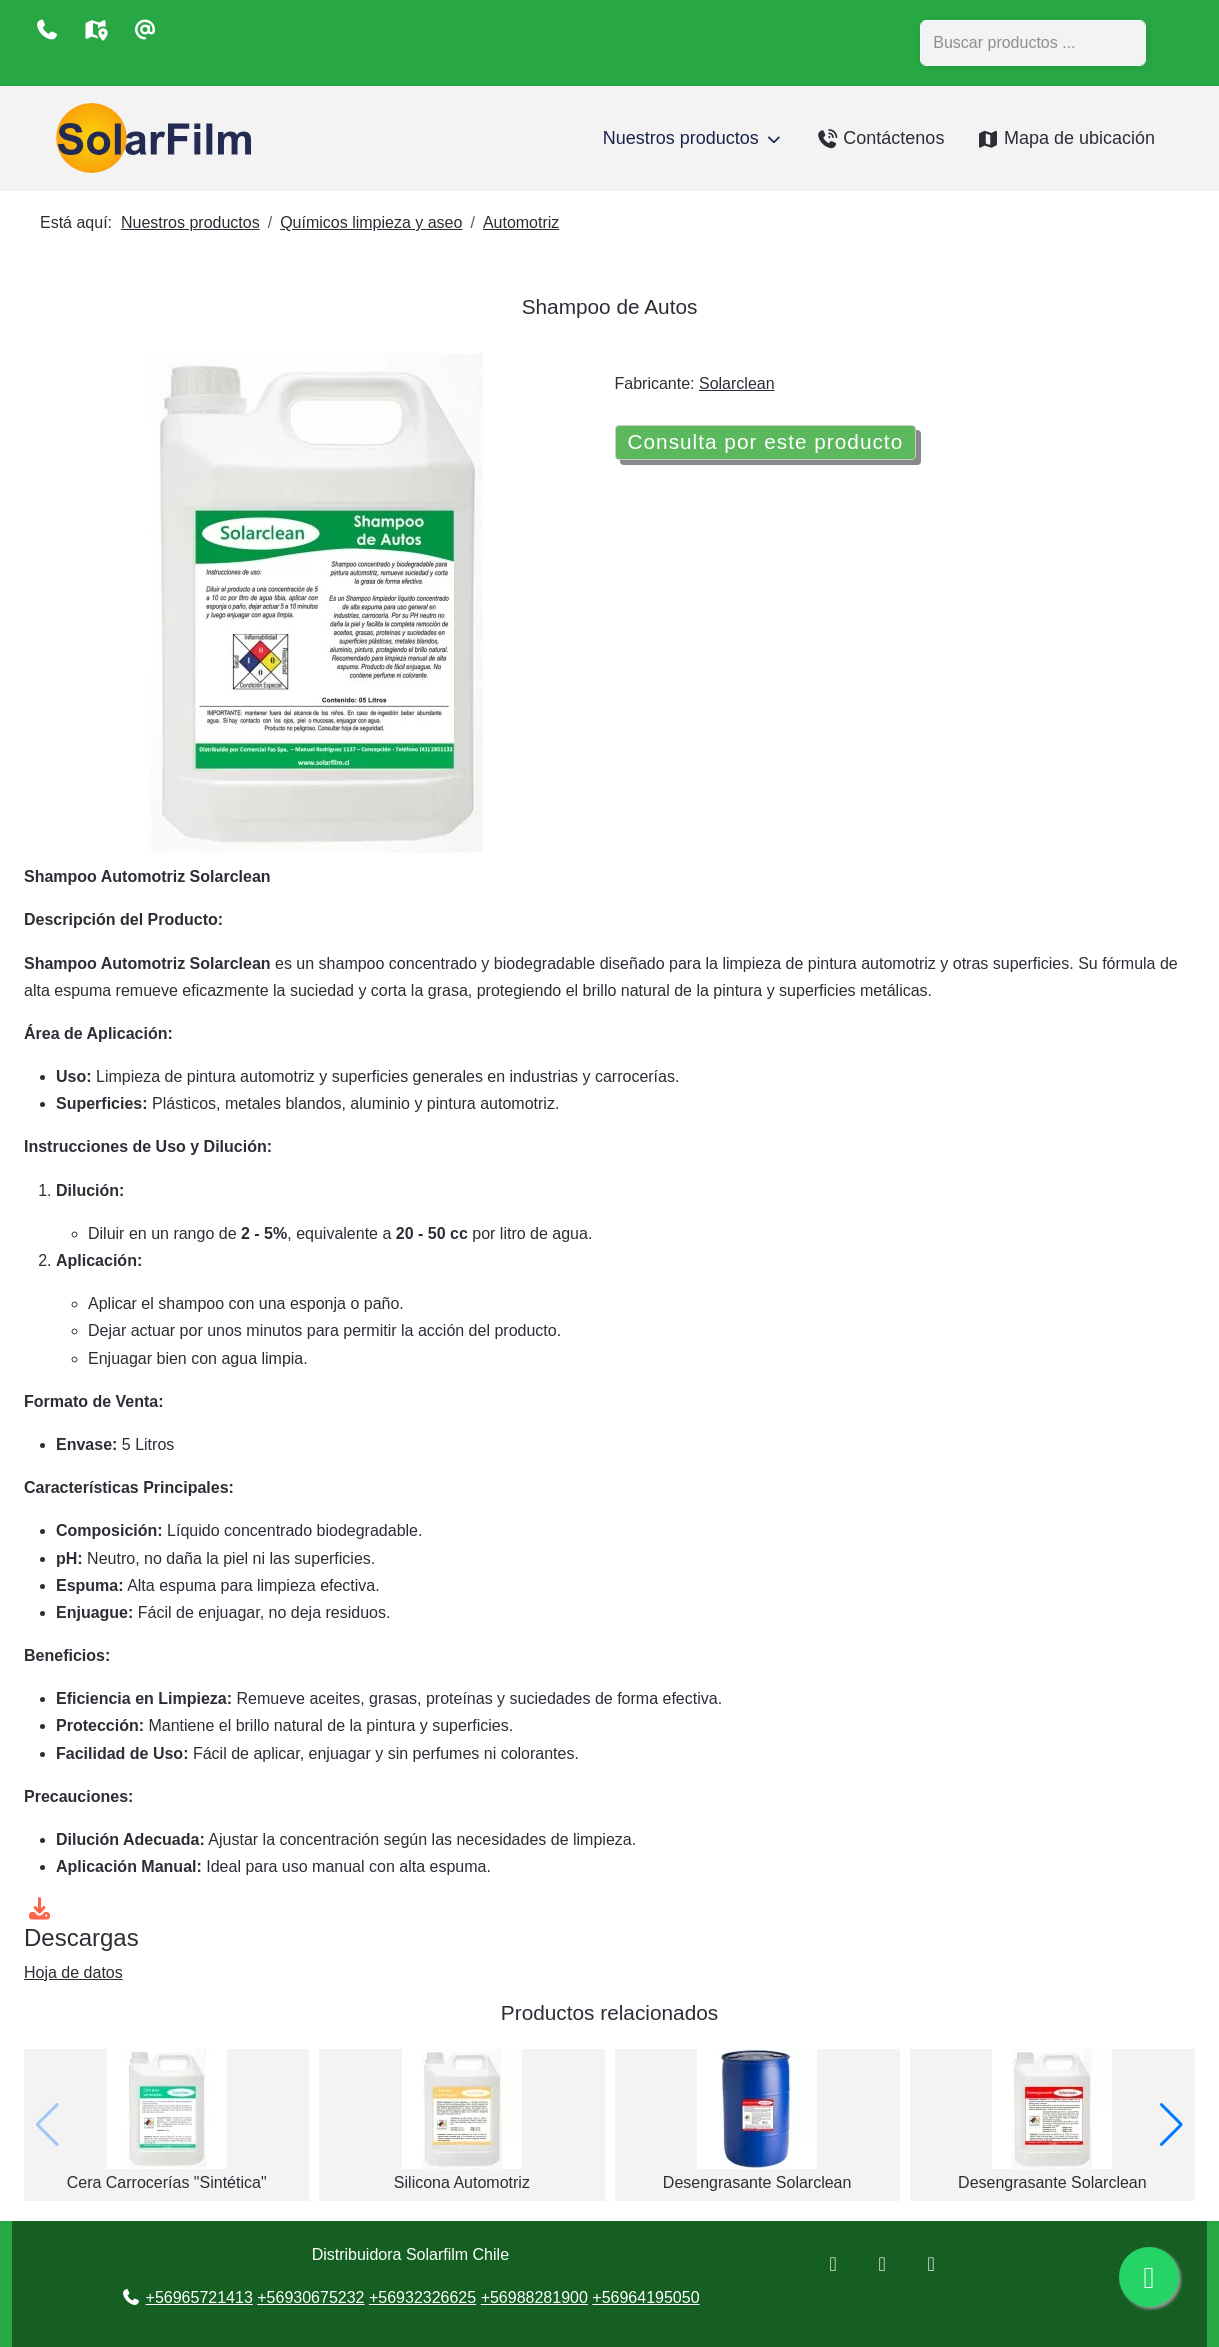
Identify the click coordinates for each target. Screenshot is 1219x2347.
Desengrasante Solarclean (757, 2182)
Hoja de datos (73, 1972)
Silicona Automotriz (462, 2182)
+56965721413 (199, 2297)
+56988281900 (534, 2297)
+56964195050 (645, 2297)
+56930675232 (310, 2297)
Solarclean (737, 383)
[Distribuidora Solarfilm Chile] (149, 138)
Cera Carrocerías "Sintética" (167, 2182)
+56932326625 (422, 2297)
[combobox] (1033, 43)
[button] (1171, 2125)
